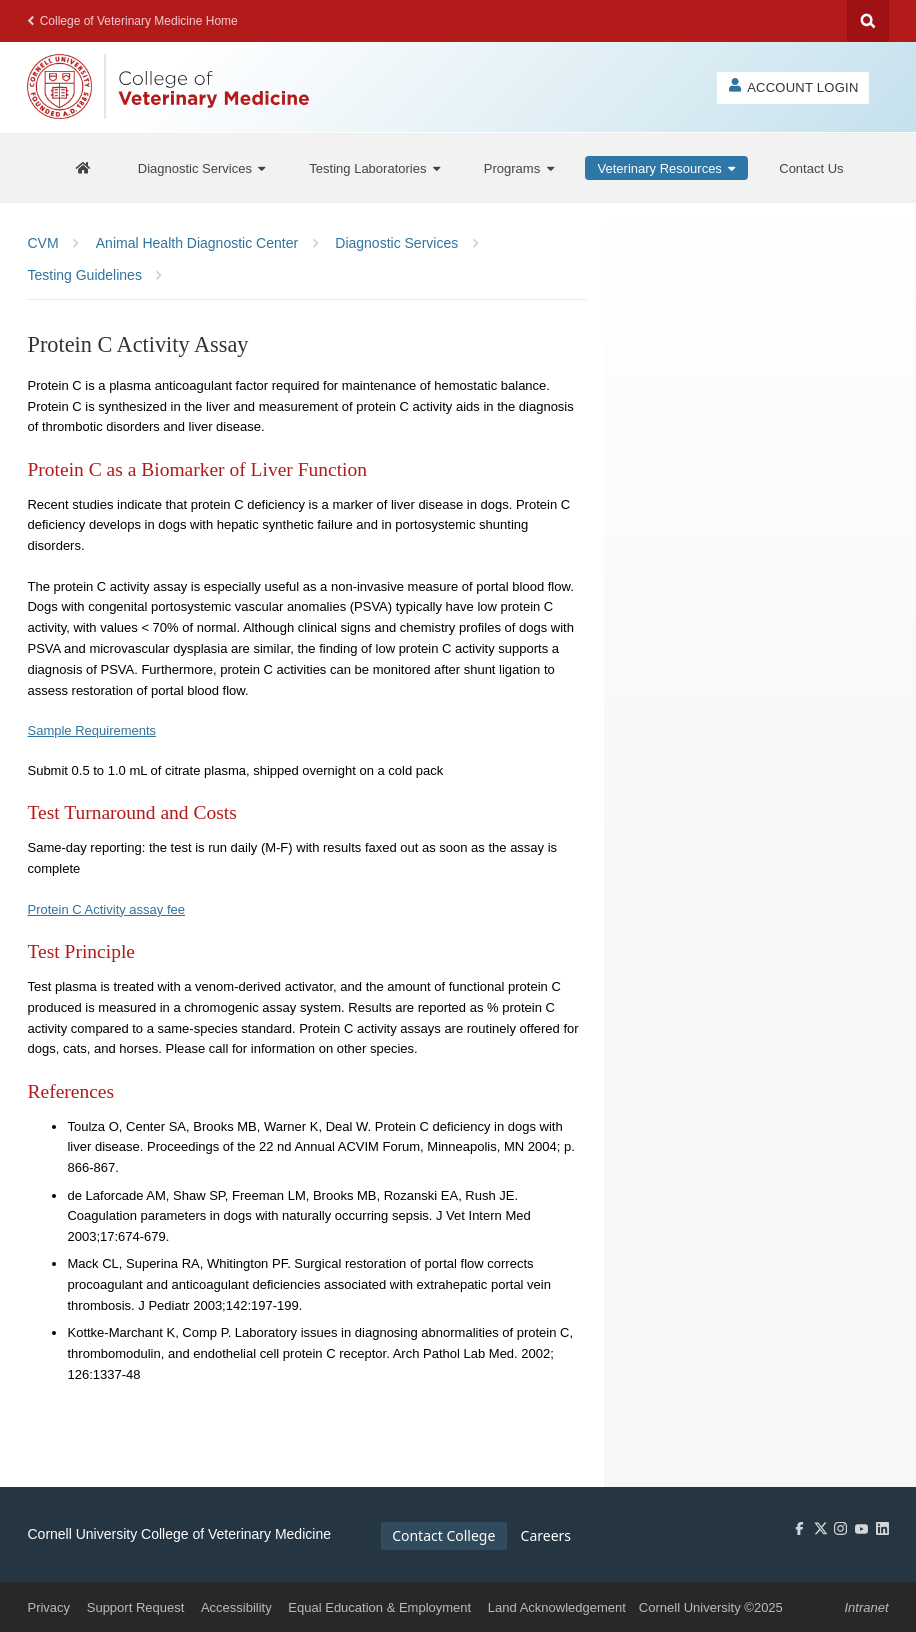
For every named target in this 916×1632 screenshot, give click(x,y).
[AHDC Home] (83, 168)
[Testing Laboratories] (374, 168)
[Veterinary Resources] (667, 168)
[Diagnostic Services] (202, 168)
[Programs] (519, 168)
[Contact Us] (811, 168)
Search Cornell (868, 21)
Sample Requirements (91, 730)
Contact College (443, 1535)
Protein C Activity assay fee (106, 909)
